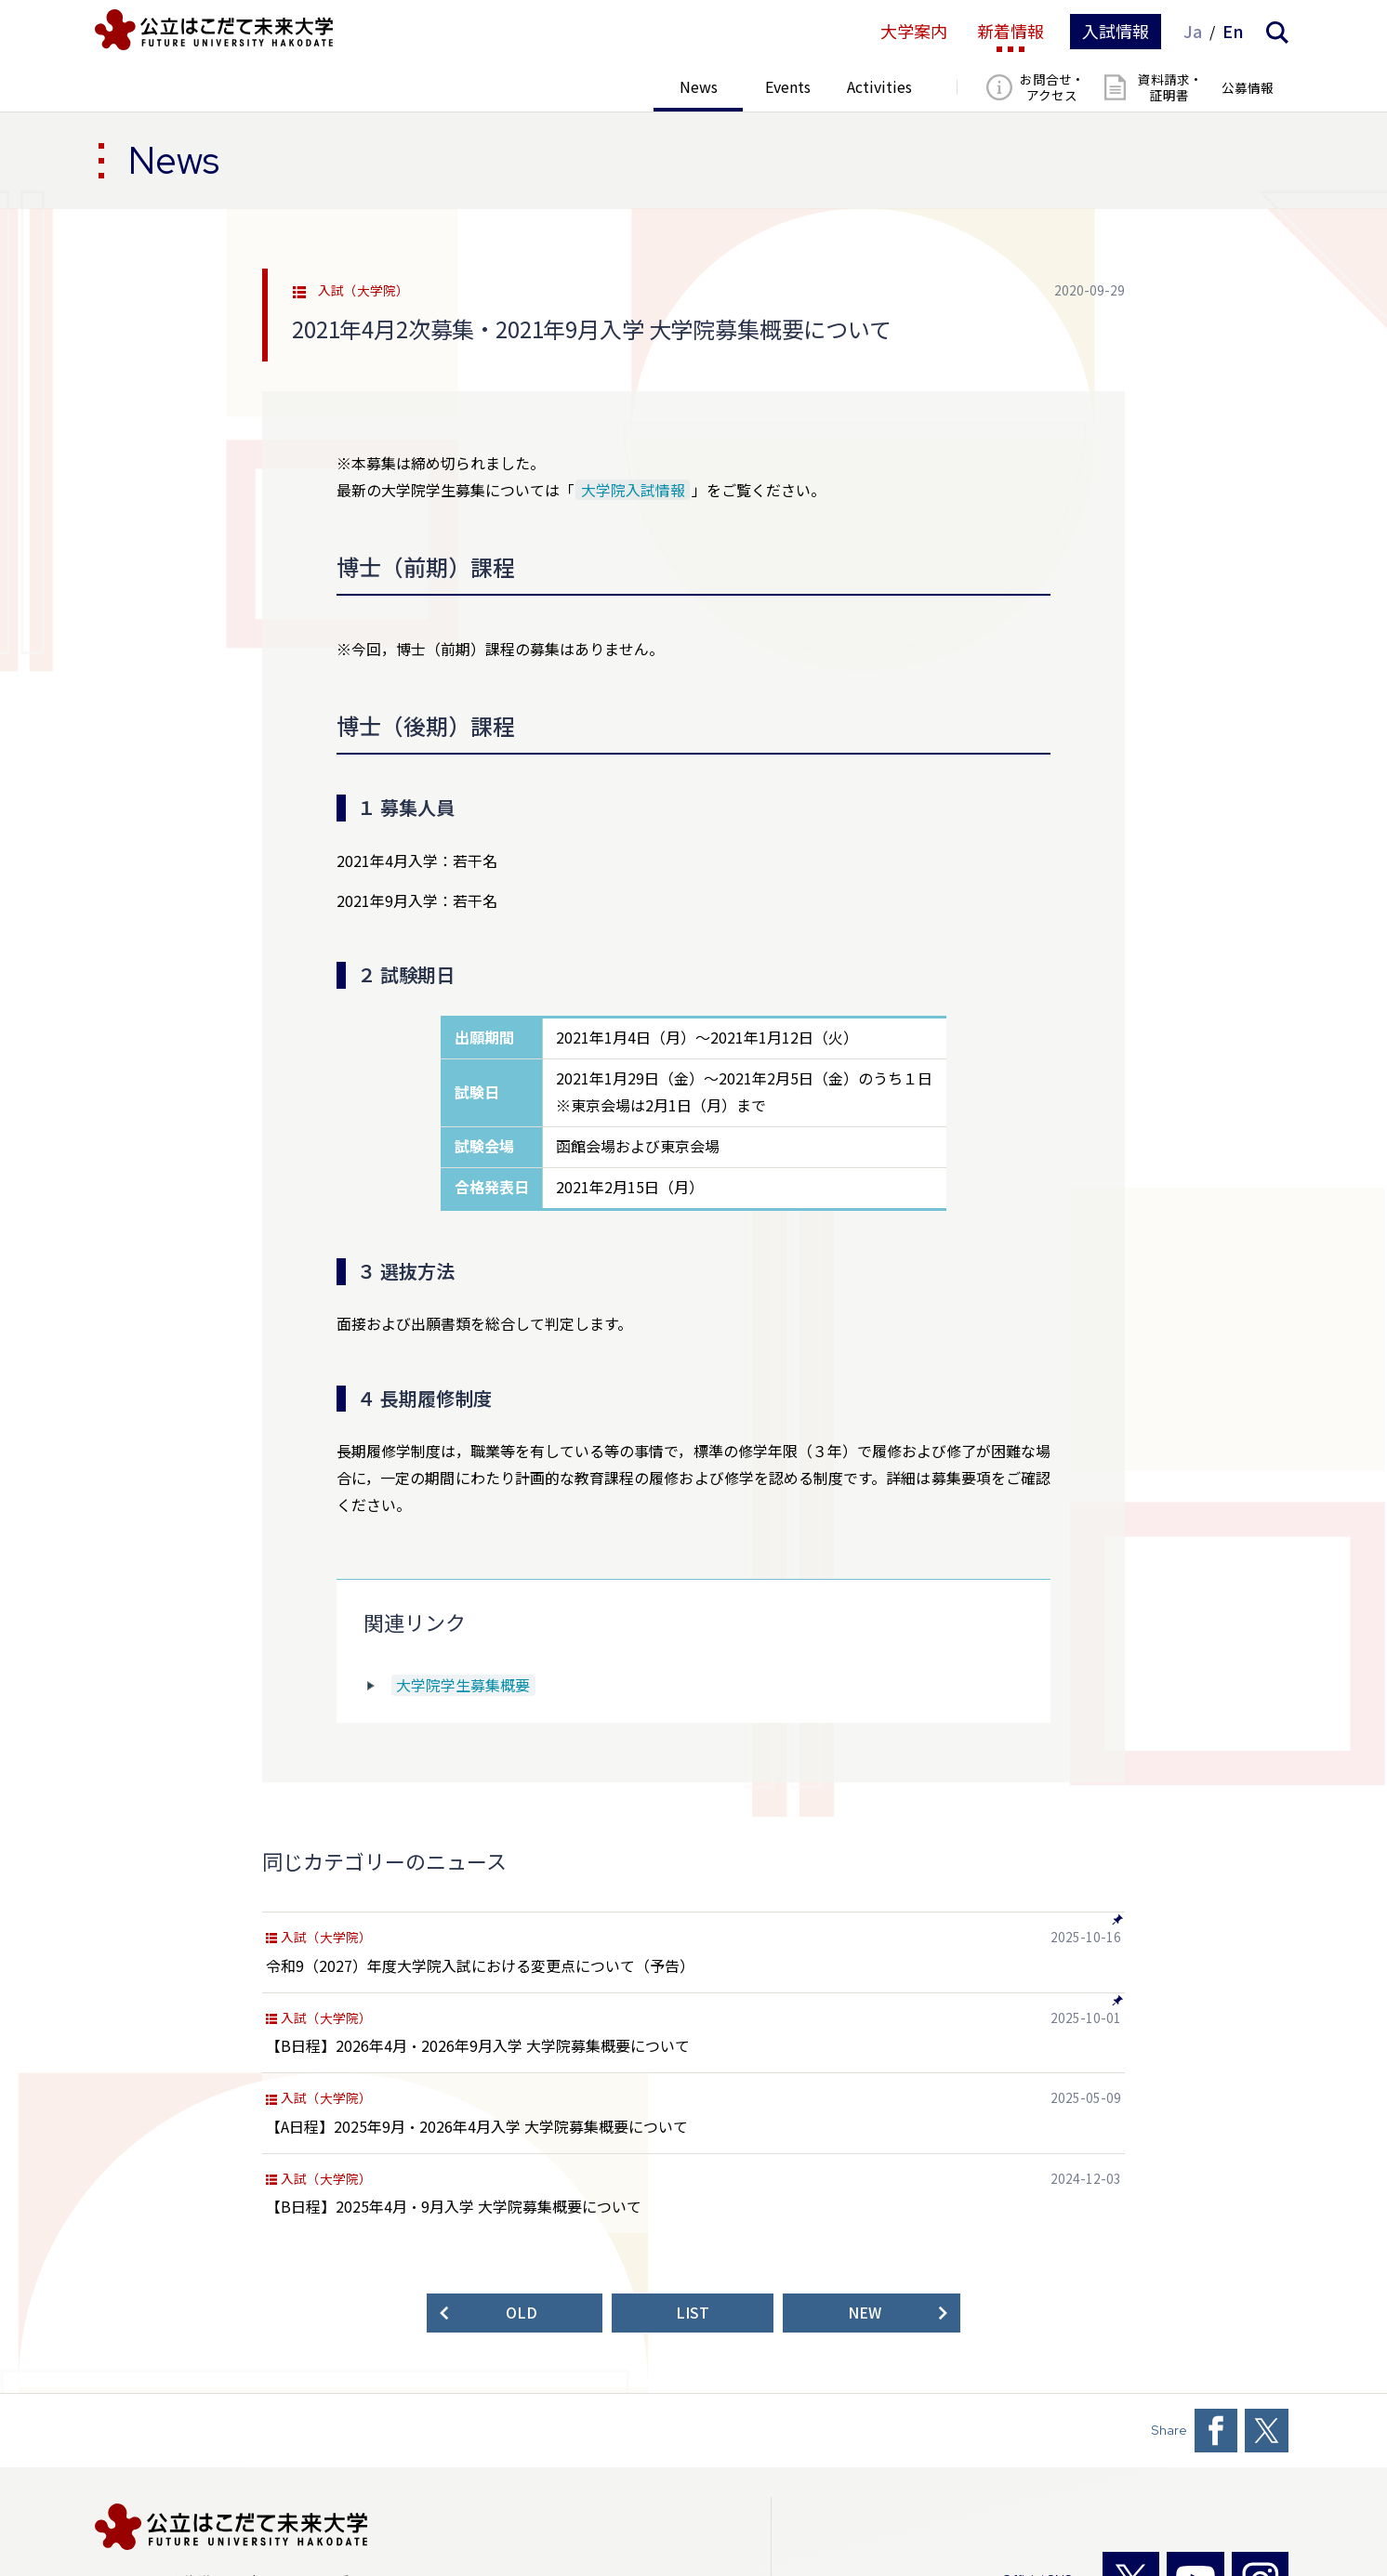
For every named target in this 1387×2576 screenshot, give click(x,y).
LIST (692, 2312)
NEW (864, 2312)
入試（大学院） (363, 290)
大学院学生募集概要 (463, 1685)
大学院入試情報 (633, 490)
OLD (521, 2312)
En (1233, 31)
